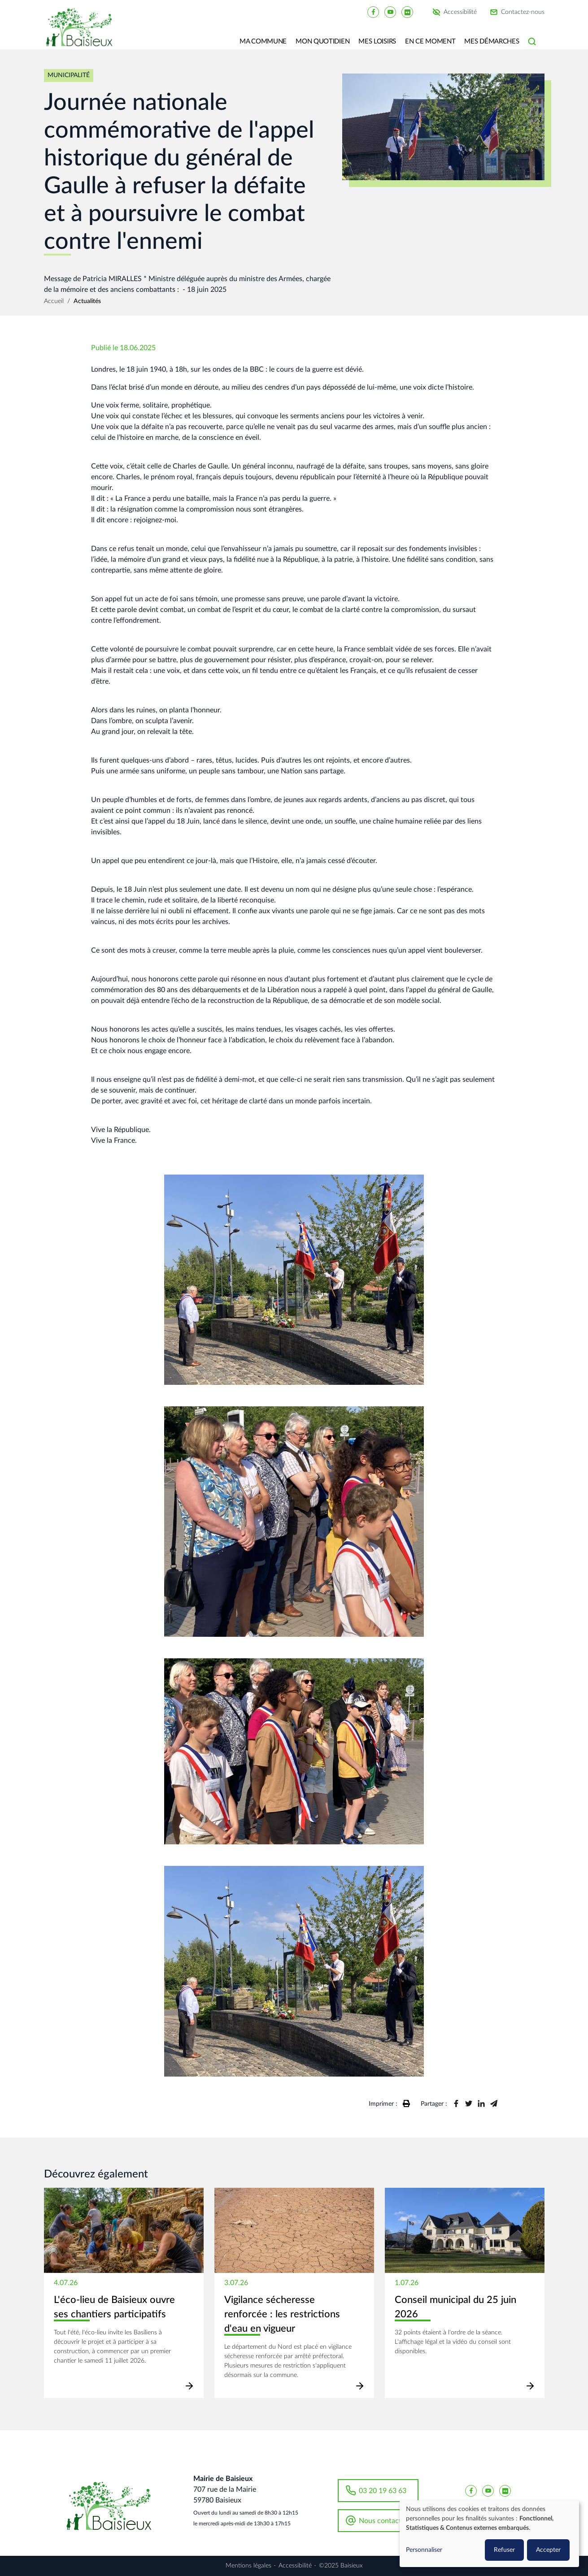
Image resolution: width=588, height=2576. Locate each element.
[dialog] (489, 2533)
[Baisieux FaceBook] (373, 11)
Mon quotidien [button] (322, 41)
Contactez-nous (522, 12)
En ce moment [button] (430, 41)
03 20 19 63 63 (382, 2490)
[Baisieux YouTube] (390, 11)
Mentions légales (248, 2566)
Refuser (504, 2550)
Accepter (548, 2550)
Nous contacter (383, 2520)
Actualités (87, 301)
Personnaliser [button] (424, 2550)
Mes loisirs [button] (377, 41)
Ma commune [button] (263, 41)
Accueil (54, 301)
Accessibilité (460, 12)
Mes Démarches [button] (491, 41)
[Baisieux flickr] (407, 11)
